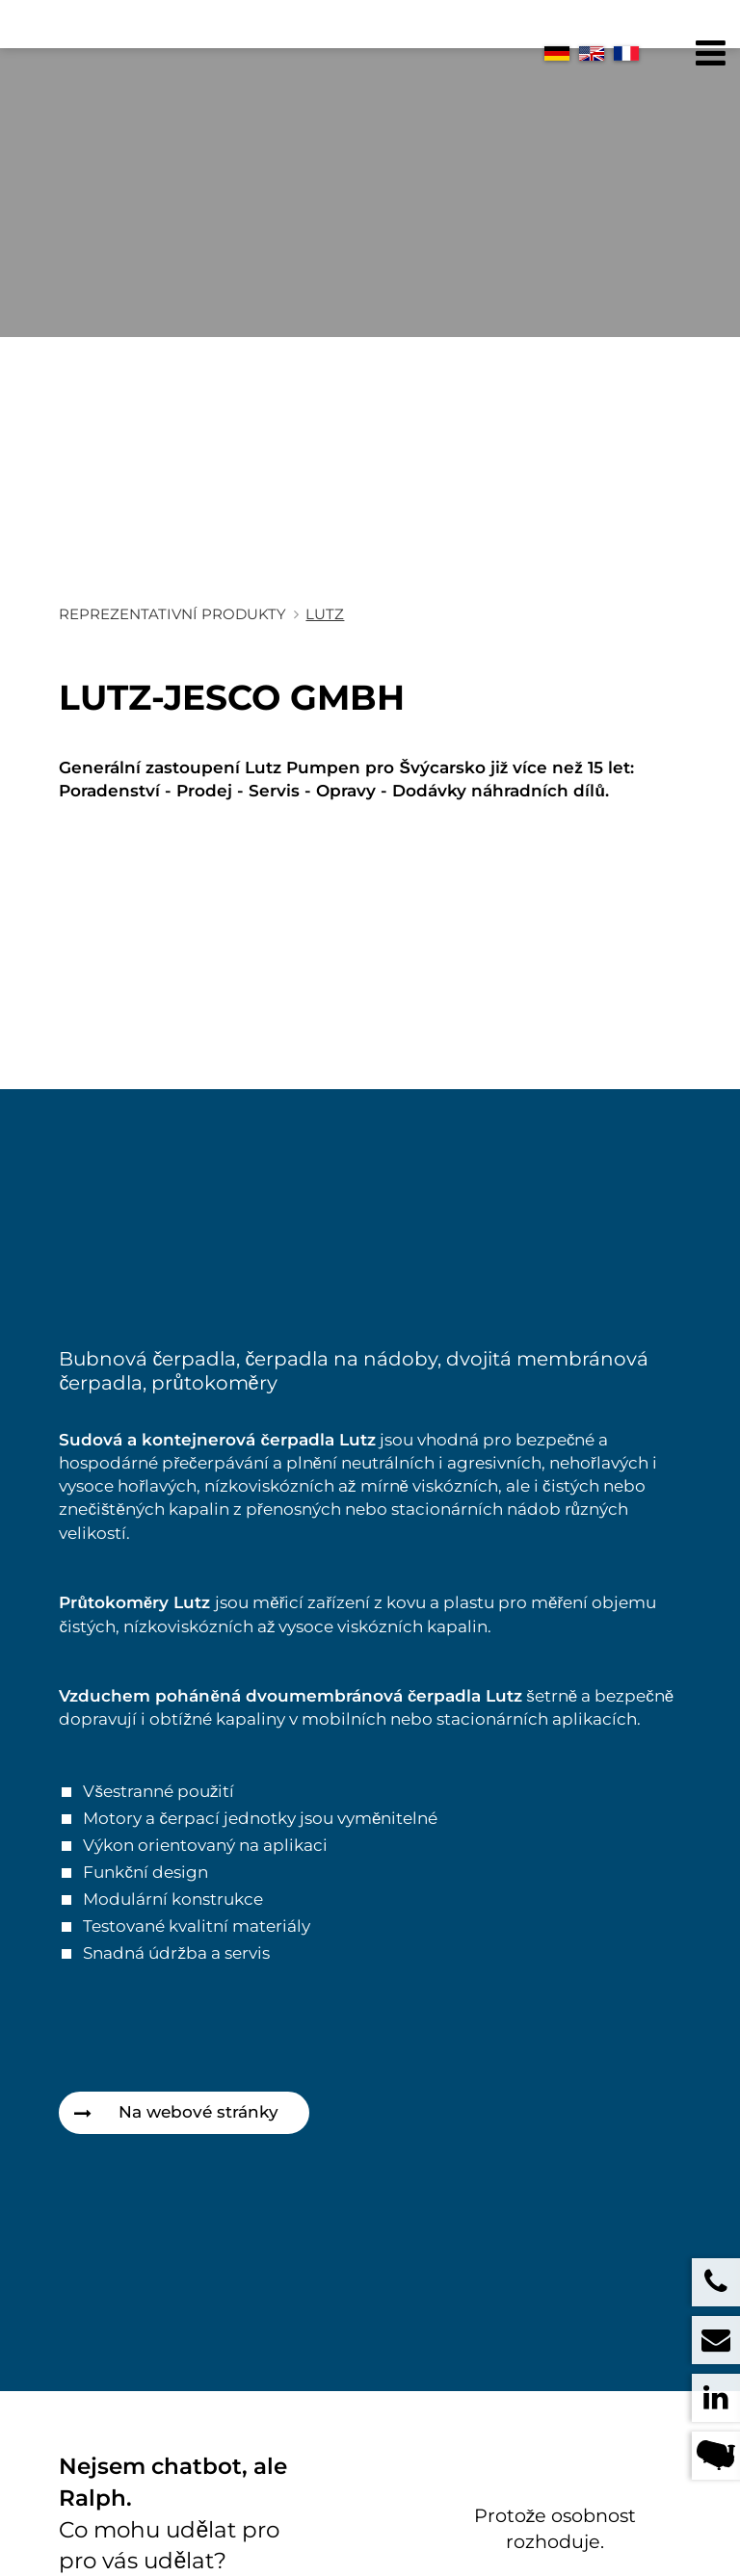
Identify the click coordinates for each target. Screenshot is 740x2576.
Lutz (324, 614)
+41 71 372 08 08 (397, 2519)
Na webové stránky (198, 2111)
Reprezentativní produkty (172, 614)
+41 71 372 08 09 (396, 2539)
